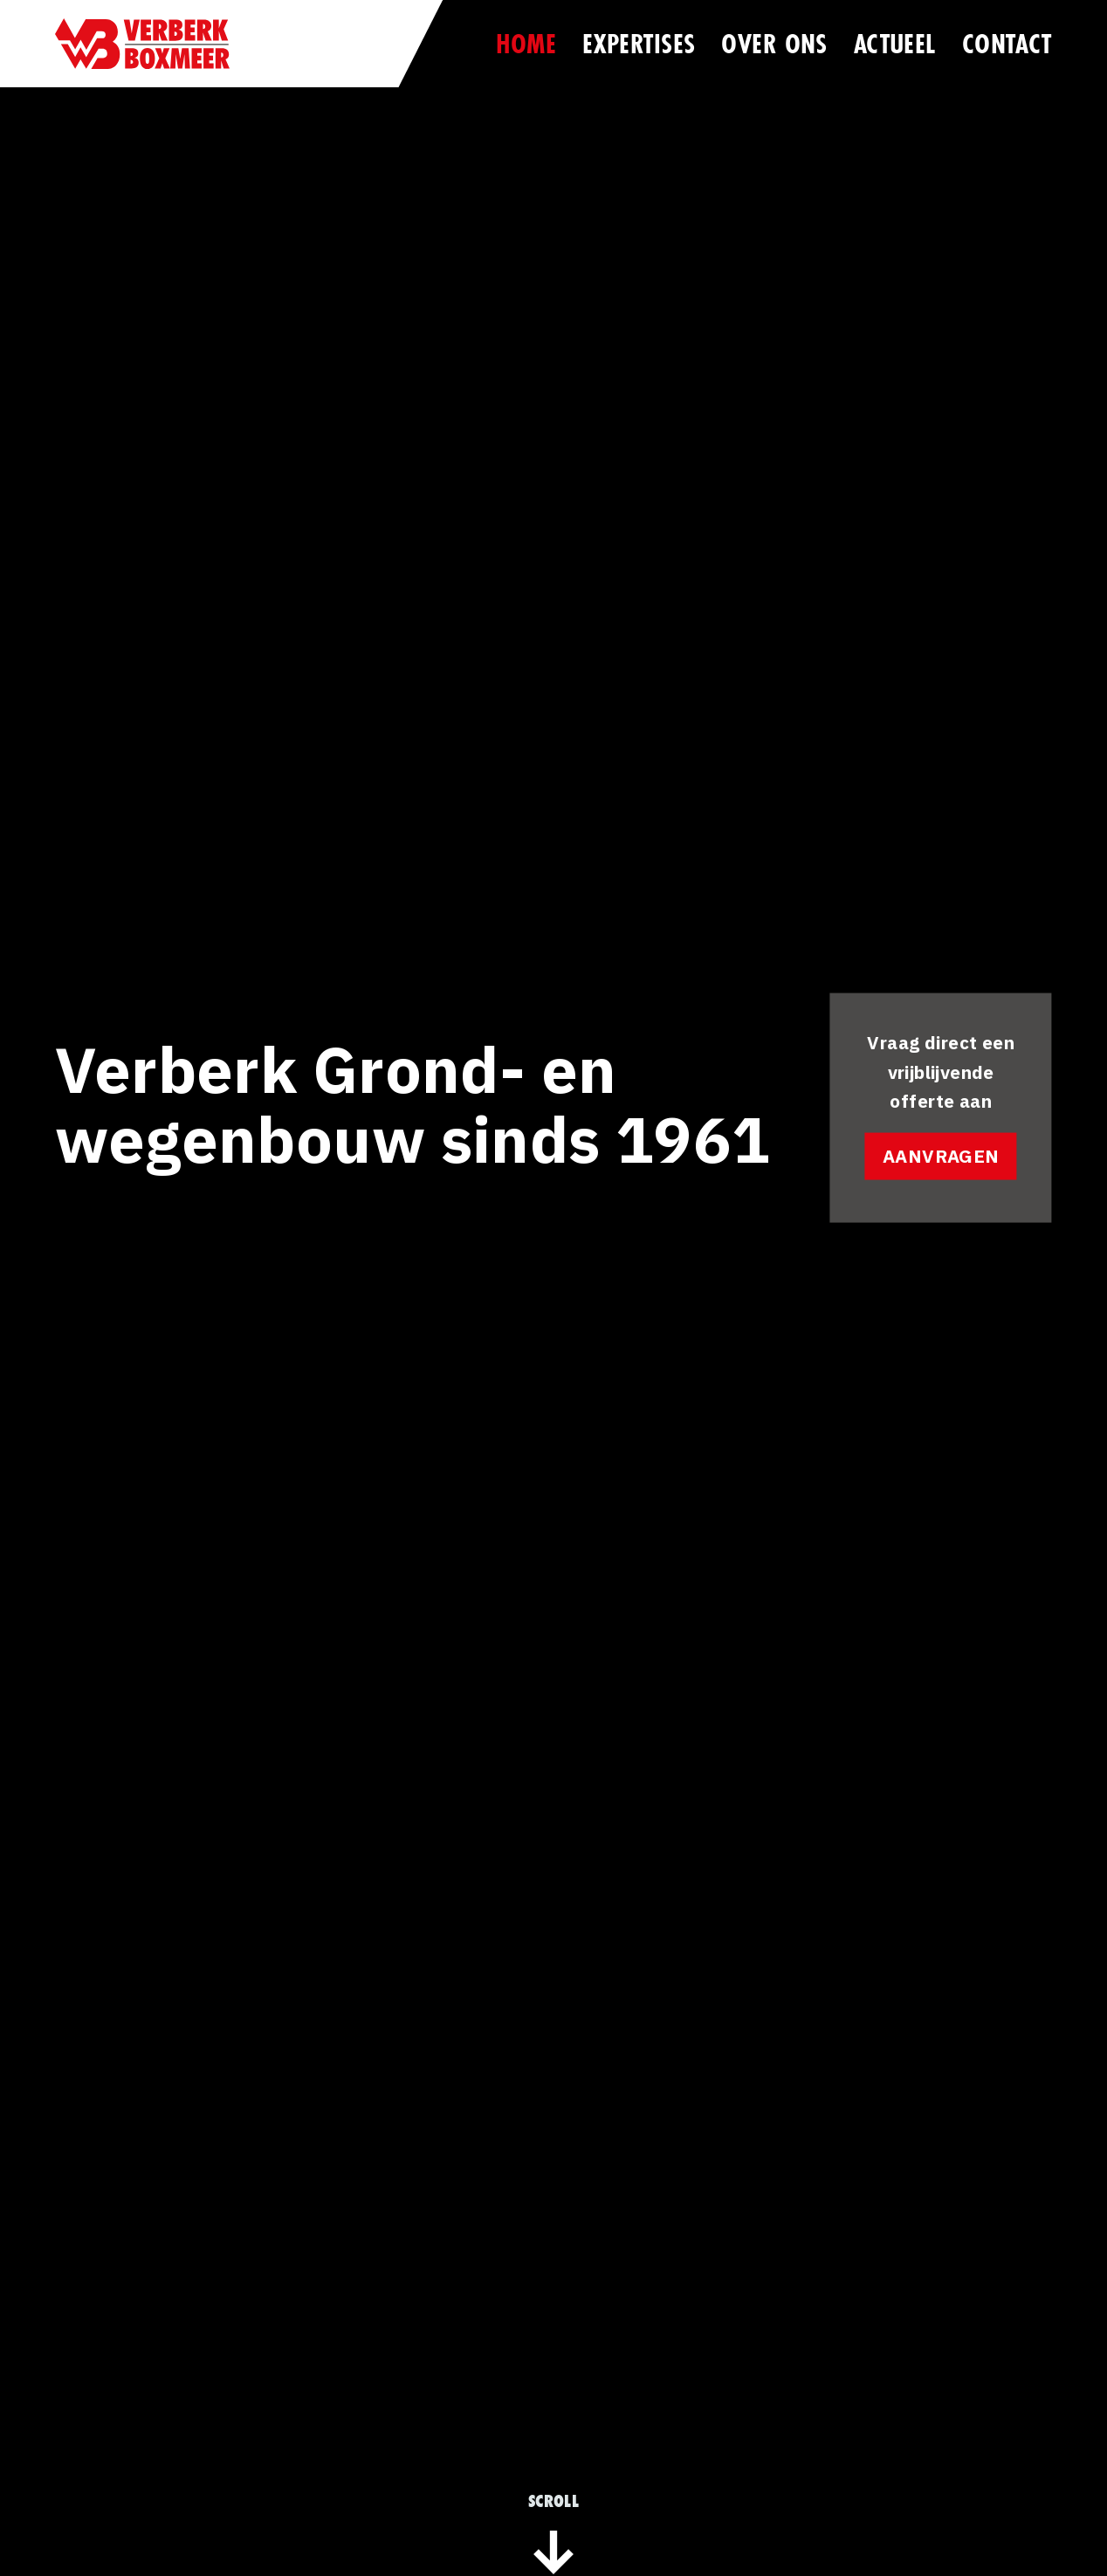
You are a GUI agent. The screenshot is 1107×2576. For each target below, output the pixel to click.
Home (526, 43)
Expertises (638, 43)
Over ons (774, 43)
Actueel (895, 43)
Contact (1007, 43)
